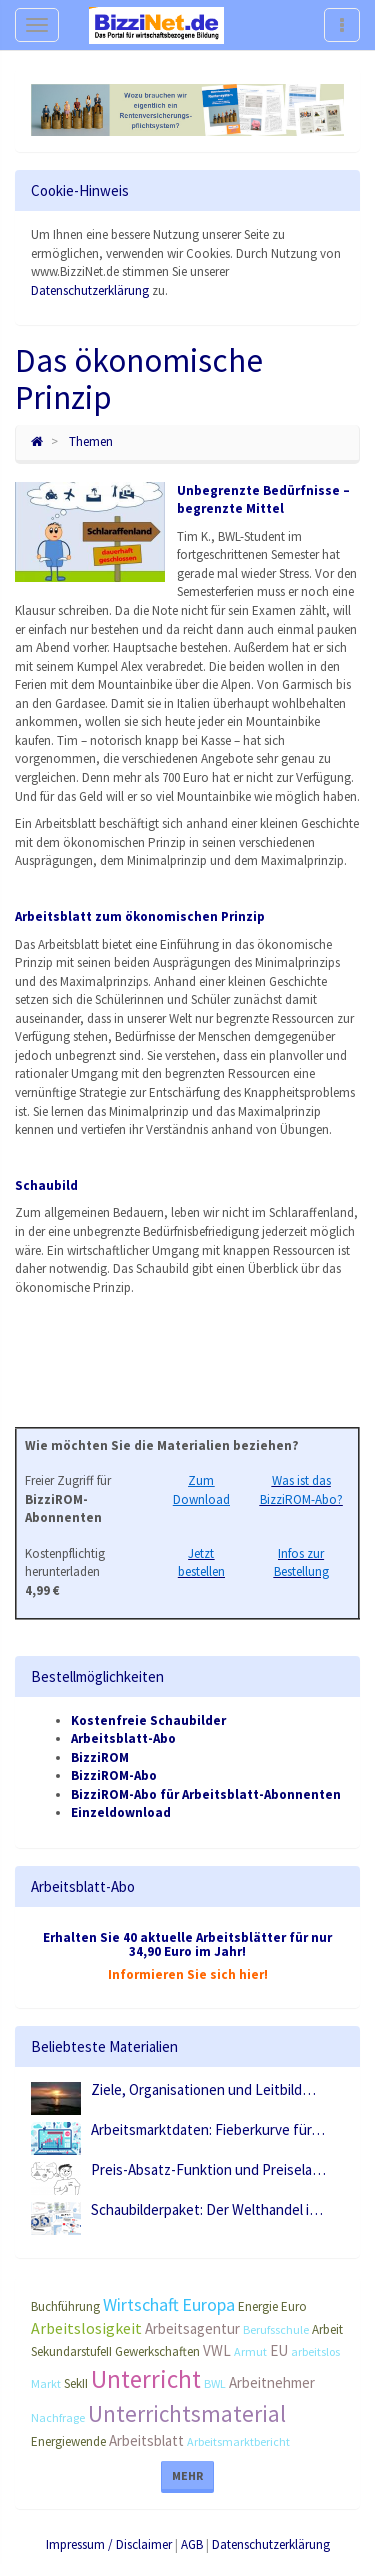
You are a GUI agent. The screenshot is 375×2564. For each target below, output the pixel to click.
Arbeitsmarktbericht (238, 2441)
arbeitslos (315, 2351)
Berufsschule (276, 2329)
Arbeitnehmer (272, 2382)
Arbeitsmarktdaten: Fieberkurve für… (208, 2129)
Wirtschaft (141, 2304)
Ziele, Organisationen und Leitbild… (203, 2089)
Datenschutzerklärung (90, 290)
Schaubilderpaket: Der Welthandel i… (207, 2209)
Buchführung (65, 2306)
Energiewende (68, 2441)
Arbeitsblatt (146, 2440)
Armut (250, 2351)
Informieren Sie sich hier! (188, 1974)
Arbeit (327, 2329)
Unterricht (146, 2379)
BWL (215, 2383)
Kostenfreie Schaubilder (148, 1720)
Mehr (187, 2475)
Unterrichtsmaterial (187, 2413)
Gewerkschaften (157, 2351)
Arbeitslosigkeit (86, 2328)
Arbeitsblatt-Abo (123, 1738)
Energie (258, 2306)
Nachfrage (58, 2417)
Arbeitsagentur (192, 2328)
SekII (76, 2383)
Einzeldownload (121, 1812)
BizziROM (100, 1757)
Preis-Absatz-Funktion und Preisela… (208, 2169)
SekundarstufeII (71, 2351)
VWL (217, 2350)
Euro (294, 2306)
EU (279, 2350)
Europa (208, 2304)
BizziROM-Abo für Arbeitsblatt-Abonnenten (206, 1794)
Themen (91, 441)
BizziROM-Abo (114, 1775)
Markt (46, 2383)
